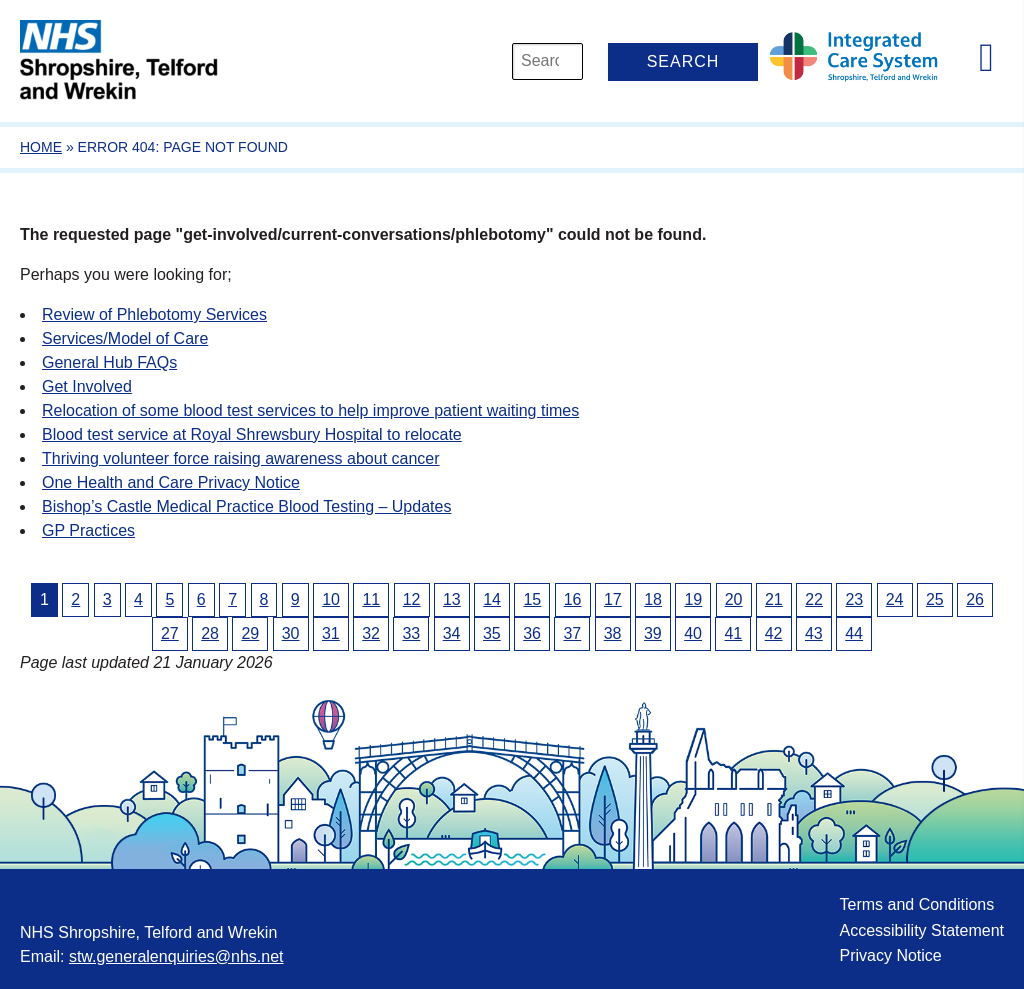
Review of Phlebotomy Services (154, 314)
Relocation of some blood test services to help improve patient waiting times (310, 410)
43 (814, 633)
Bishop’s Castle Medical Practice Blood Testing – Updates (246, 506)
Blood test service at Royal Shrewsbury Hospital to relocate (252, 434)
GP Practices (88, 530)
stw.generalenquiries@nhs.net (176, 956)
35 (492, 633)
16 (573, 599)
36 (532, 633)
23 (854, 599)
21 (774, 599)
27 (170, 633)
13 (452, 599)
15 (532, 599)
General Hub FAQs (109, 362)
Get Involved (87, 386)
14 (492, 599)
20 (734, 599)
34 (452, 633)
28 (210, 633)
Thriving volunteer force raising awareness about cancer (241, 458)
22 (814, 599)
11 (371, 599)
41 (733, 633)
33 (411, 633)
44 (854, 633)
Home (41, 147)
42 (774, 633)
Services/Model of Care (125, 338)
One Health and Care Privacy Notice (171, 482)
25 (935, 599)
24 (895, 599)
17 (613, 599)
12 (412, 599)
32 (371, 633)
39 (653, 633)
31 (331, 633)
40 (693, 633)
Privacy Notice (890, 955)
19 (693, 599)
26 (975, 599)
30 (291, 633)
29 (250, 633)
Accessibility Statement (921, 930)
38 (613, 633)
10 (331, 599)
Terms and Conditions (916, 904)
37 (572, 633)
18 (653, 599)
